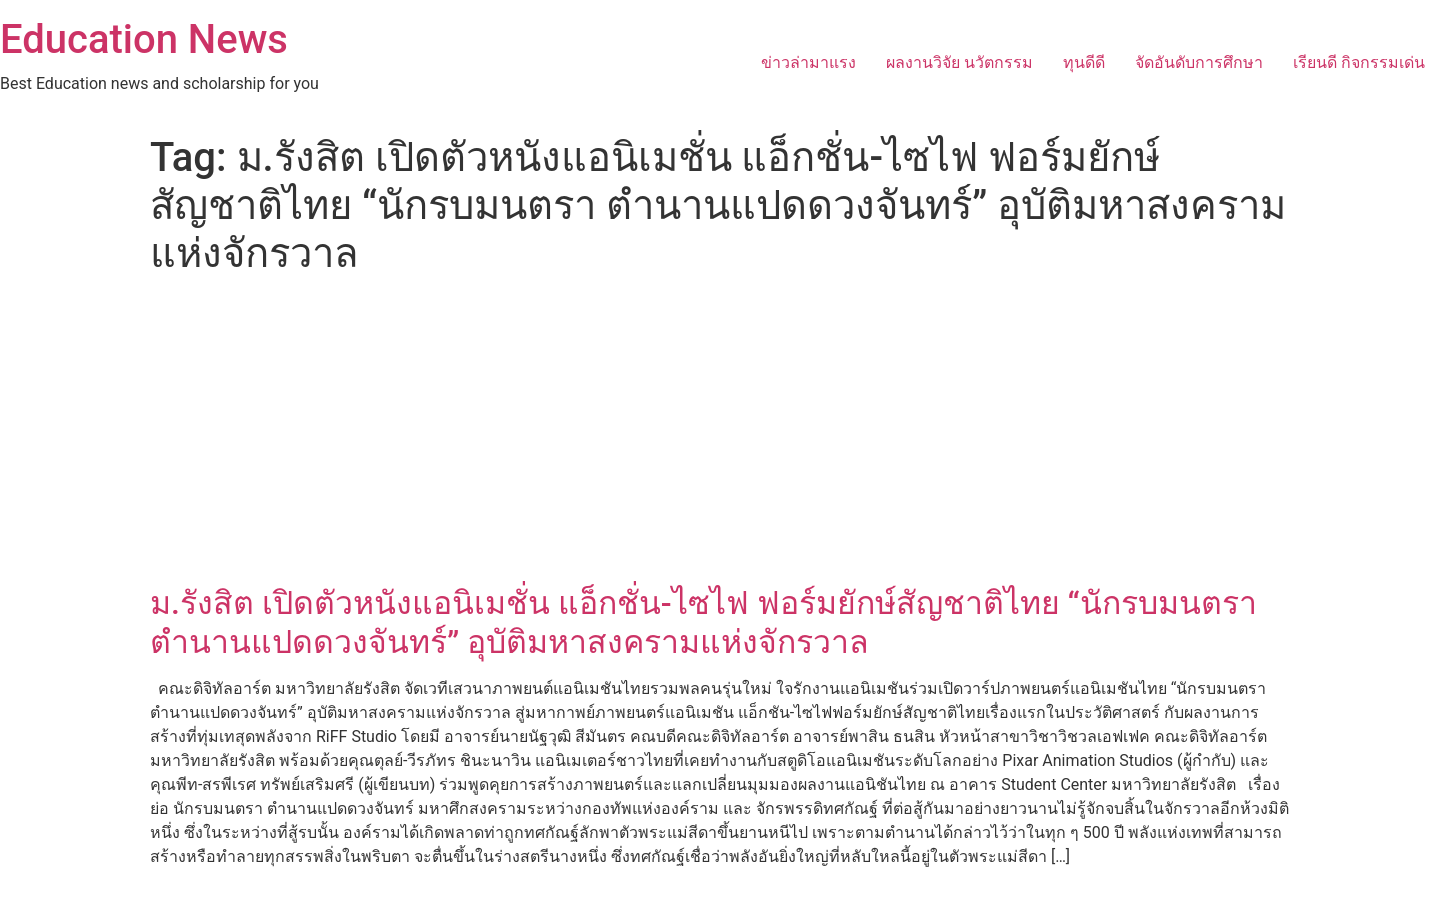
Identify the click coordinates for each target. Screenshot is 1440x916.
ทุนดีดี (1084, 62)
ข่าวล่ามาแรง (808, 62)
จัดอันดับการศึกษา (1199, 62)
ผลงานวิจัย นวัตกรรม (959, 62)
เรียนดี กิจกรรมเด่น (1359, 62)
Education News (144, 39)
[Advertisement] (720, 434)
